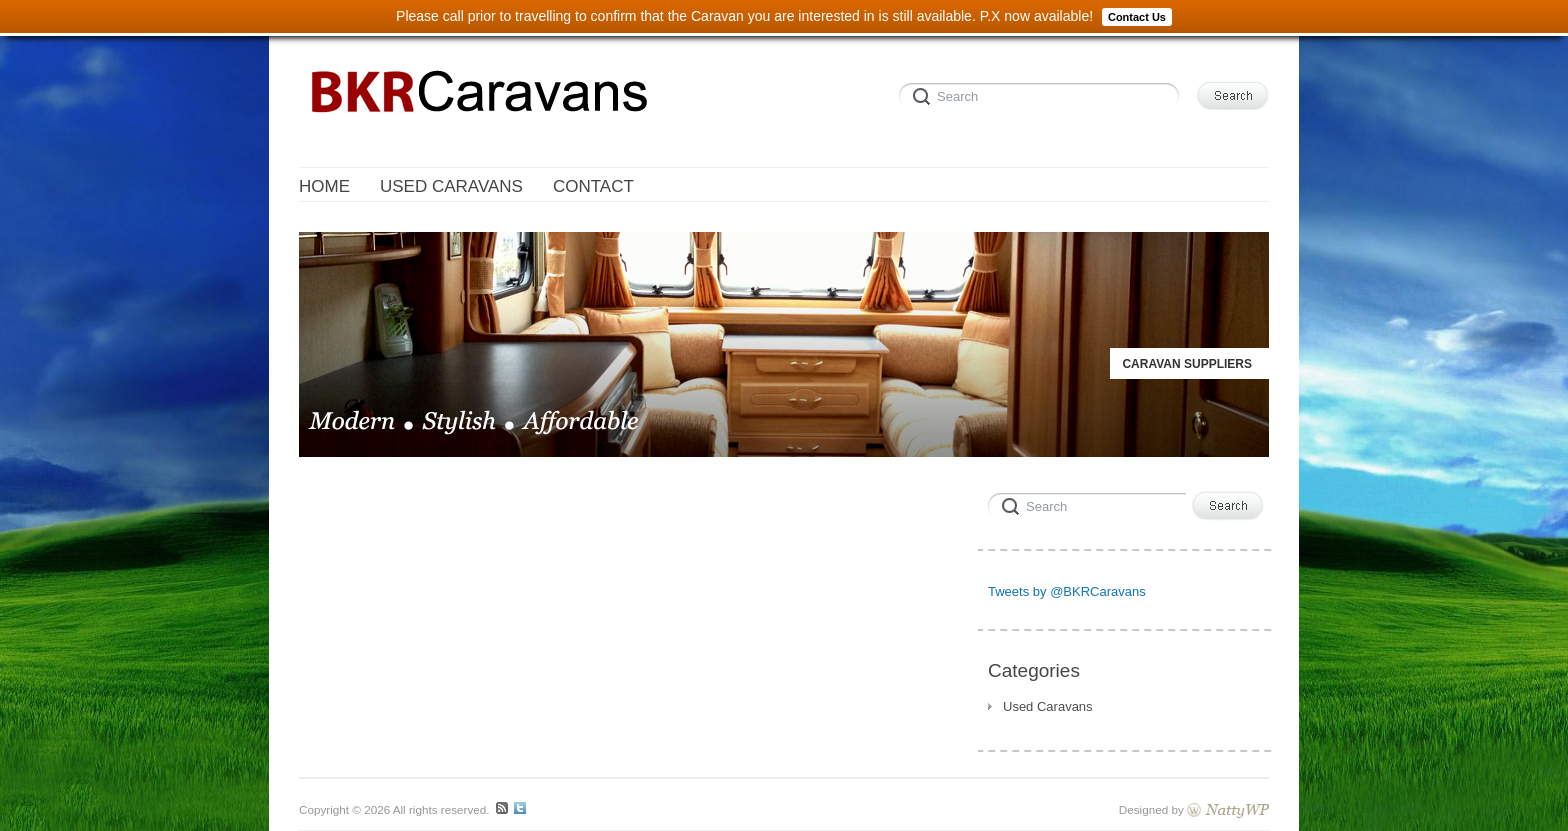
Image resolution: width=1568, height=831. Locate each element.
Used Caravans (1048, 706)
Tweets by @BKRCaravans (1067, 591)
